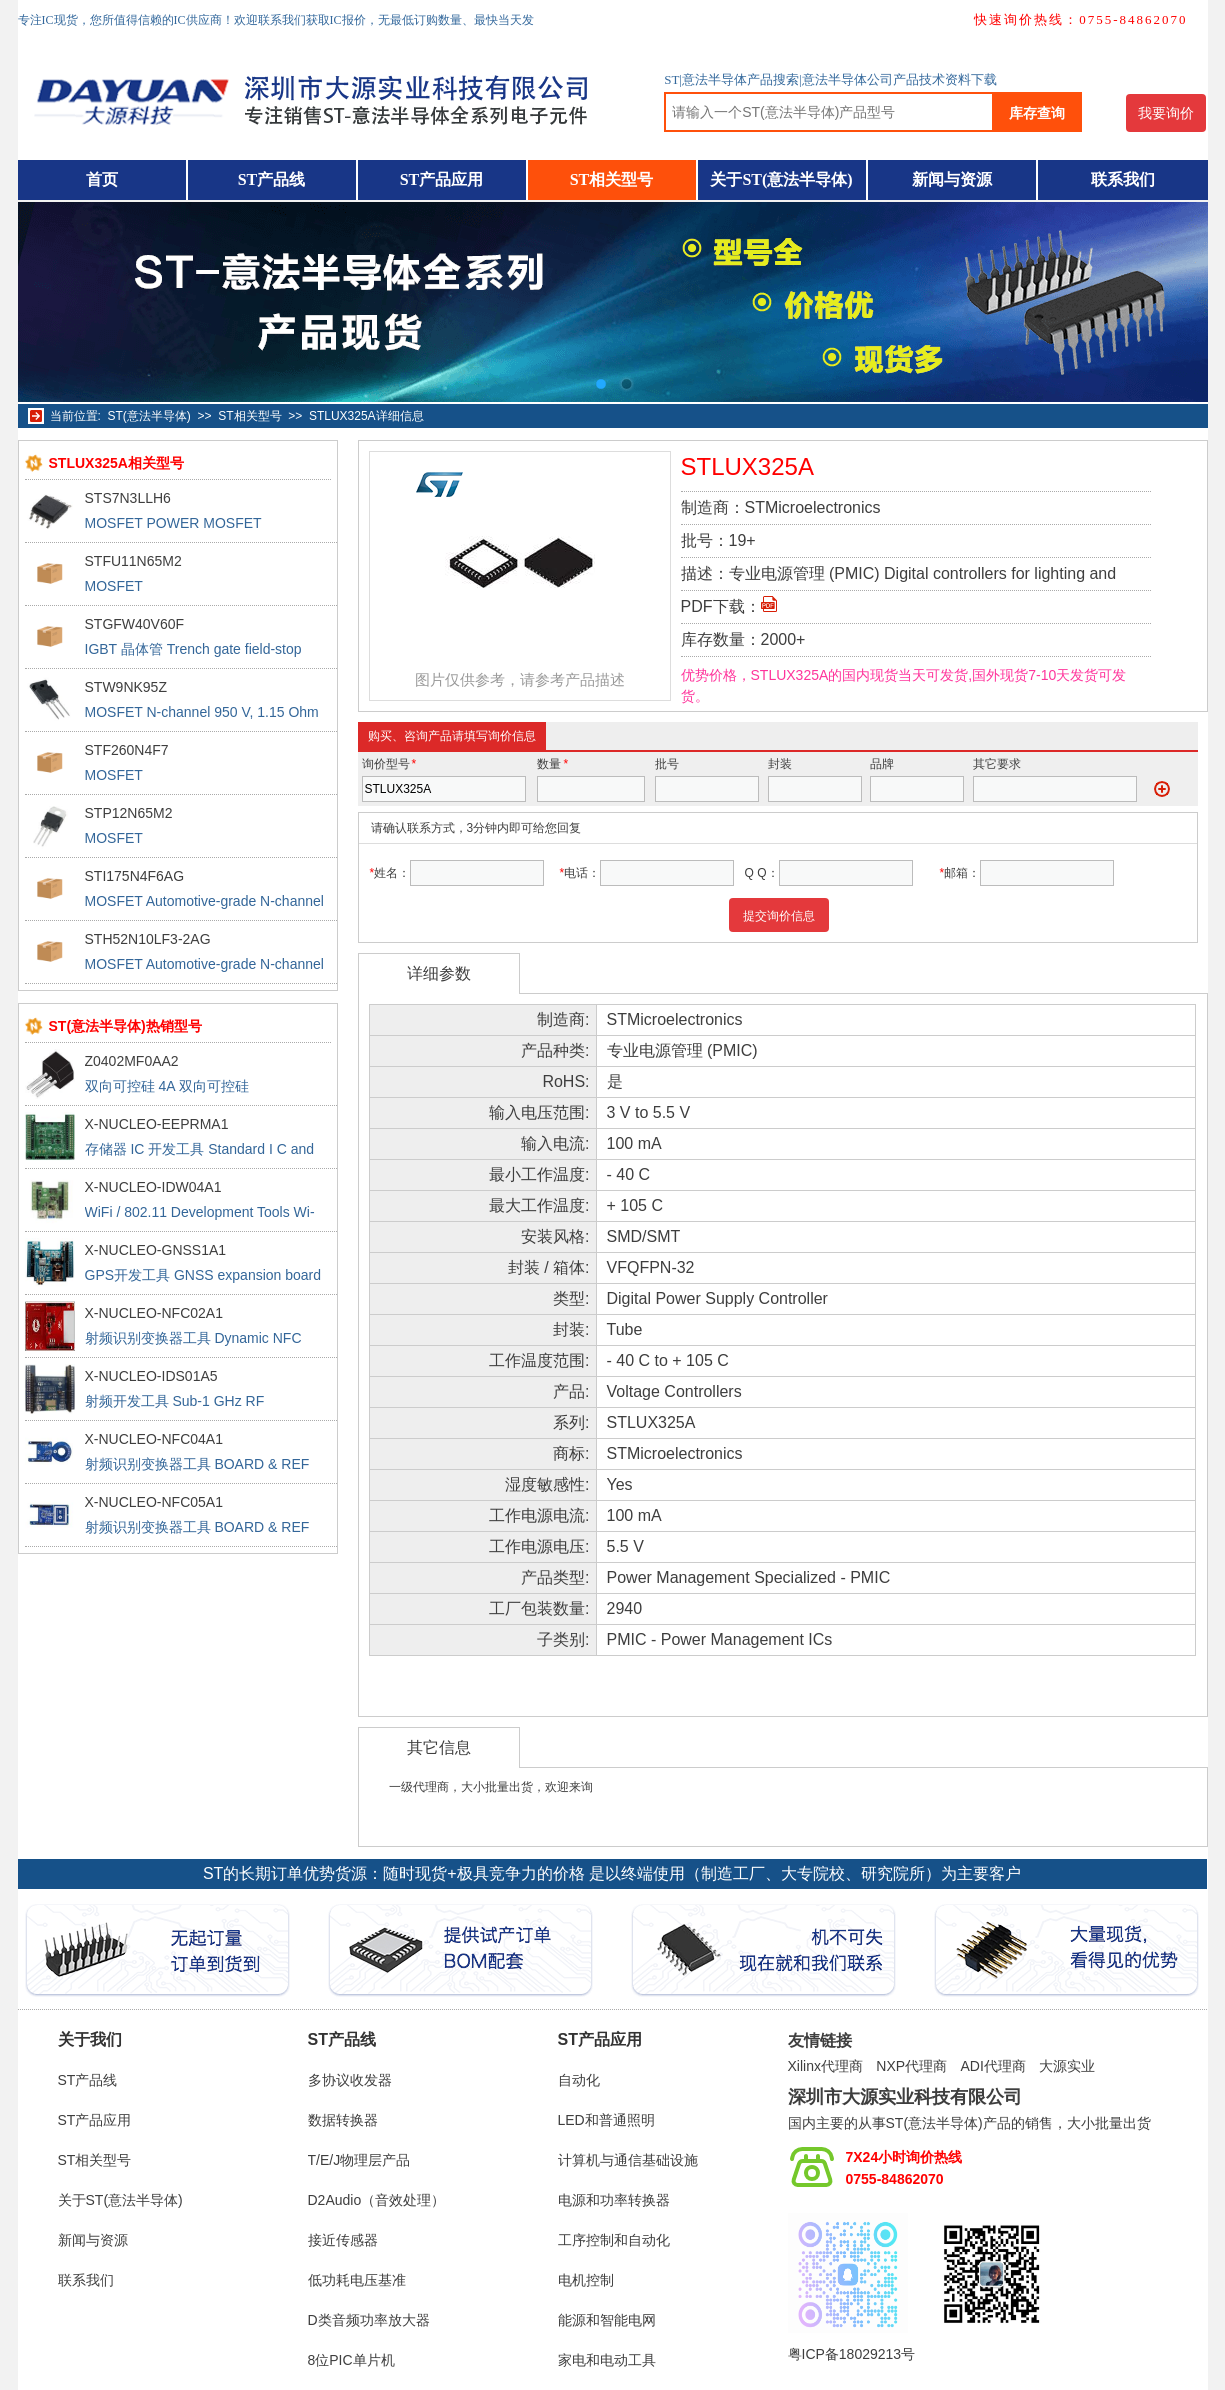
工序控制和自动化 (614, 2240)
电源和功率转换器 (614, 2200)
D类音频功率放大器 (369, 2320)
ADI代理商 (992, 2066)
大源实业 (1067, 2066)
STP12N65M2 (129, 813)
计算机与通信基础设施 (628, 2160)
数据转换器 (343, 2120)
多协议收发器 (350, 2080)
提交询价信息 (779, 916)
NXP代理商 (911, 2066)
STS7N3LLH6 (128, 498)
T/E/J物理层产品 (359, 2160)
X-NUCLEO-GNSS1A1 (156, 1250)
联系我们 (1123, 179)
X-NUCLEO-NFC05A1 (154, 1502)
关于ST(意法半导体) (781, 179)
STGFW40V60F (135, 624)
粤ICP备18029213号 (852, 2354)
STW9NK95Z (126, 687)
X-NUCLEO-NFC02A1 (154, 1313)
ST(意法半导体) (149, 416)
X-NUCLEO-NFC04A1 (154, 1439)
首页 (102, 179)
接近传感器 (343, 2240)
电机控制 (586, 2280)
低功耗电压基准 (357, 2280)
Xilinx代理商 (825, 2066)
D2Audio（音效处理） (377, 2200)
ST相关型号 (612, 179)
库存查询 (1037, 113)
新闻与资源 (952, 179)
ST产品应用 (442, 179)
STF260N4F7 (127, 750)
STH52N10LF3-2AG (148, 939)
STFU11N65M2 (133, 561)
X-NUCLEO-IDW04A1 (153, 1187)
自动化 (579, 2080)
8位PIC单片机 (351, 2360)
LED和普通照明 (606, 2120)
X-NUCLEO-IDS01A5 (151, 1376)
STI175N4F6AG (135, 876)
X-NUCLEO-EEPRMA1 (157, 1124)
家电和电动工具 (607, 2360)
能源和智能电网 (607, 2320)
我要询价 (1166, 113)
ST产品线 (272, 179)
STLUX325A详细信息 (366, 416)
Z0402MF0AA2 (132, 1061)
